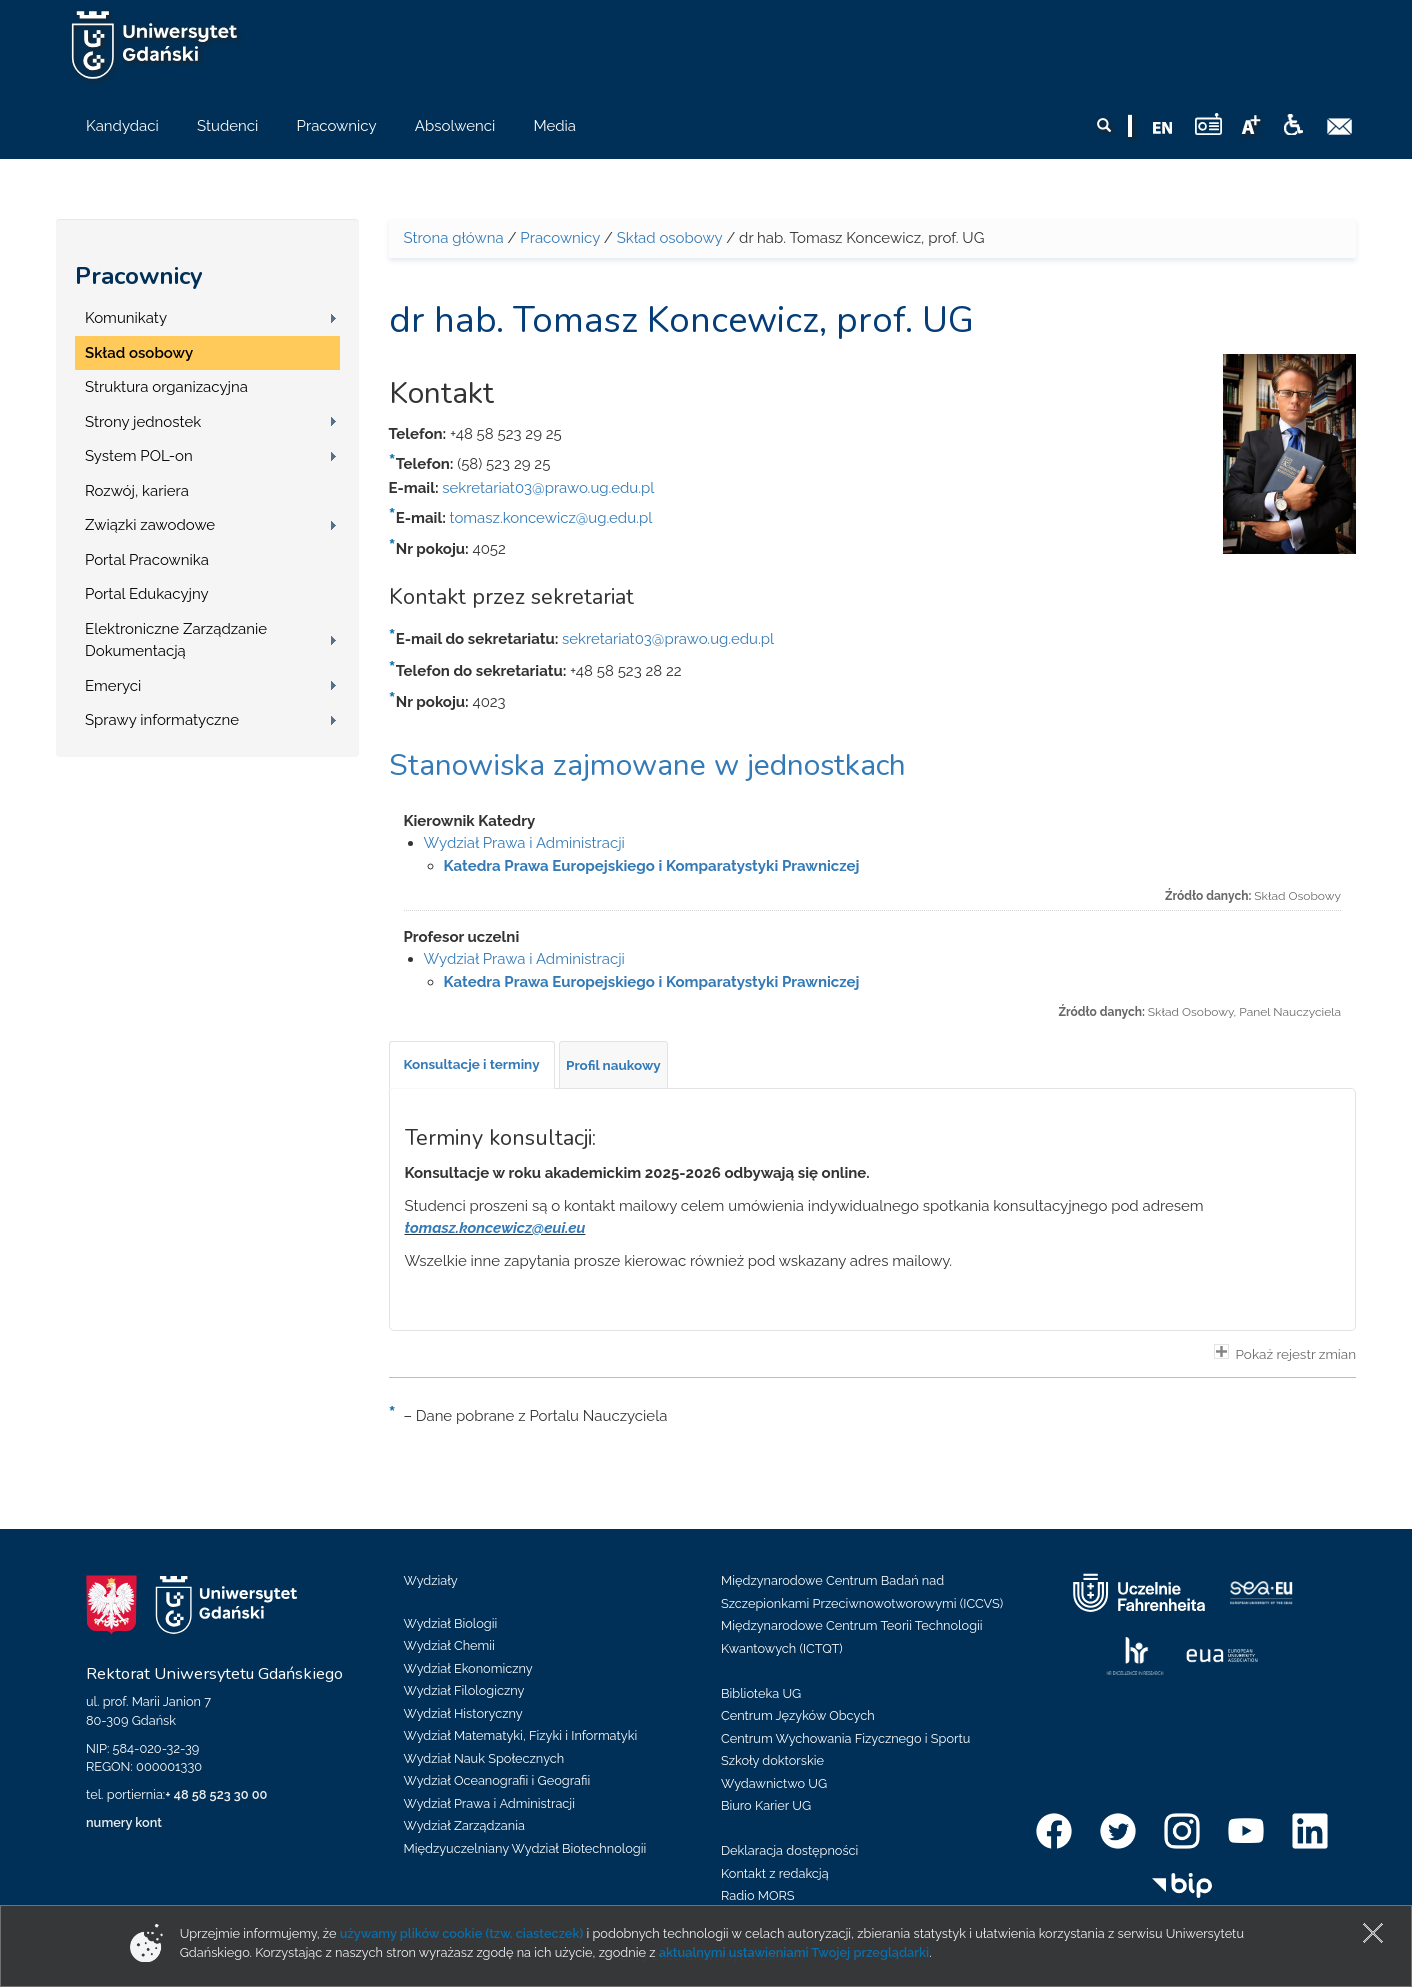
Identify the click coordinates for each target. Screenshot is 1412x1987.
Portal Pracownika (147, 560)
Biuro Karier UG (766, 1805)
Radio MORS (758, 1895)
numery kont (124, 1822)
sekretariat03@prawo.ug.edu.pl (548, 488)
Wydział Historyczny (463, 1713)
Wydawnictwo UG (774, 1783)
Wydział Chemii (449, 1645)
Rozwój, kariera (137, 491)
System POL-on (139, 456)
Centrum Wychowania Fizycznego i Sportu (845, 1738)
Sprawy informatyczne (162, 720)
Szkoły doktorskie (772, 1760)
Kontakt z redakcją (775, 1873)
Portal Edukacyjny (147, 594)
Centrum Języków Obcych (798, 1715)
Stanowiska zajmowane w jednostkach (647, 765)
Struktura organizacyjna (166, 387)
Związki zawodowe (150, 525)
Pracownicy (139, 276)
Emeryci (113, 686)
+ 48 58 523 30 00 (216, 1794)
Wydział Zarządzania (464, 1825)
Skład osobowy (139, 353)
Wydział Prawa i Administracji (524, 843)
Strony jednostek (143, 422)
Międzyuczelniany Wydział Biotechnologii (525, 1848)
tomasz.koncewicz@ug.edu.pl (551, 518)
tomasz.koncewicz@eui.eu (495, 1228)
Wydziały (431, 1580)
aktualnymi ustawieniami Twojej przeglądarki (794, 1952)
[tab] (472, 1065)
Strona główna (454, 238)
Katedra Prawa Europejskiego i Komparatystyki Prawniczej (652, 866)
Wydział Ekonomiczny (468, 1668)
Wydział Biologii (451, 1623)
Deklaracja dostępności (789, 1850)
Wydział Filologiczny (464, 1690)
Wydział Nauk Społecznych (484, 1758)
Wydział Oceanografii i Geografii (497, 1780)
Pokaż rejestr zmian (1285, 1353)
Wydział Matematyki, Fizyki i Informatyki (521, 1735)
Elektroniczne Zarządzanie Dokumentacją (176, 640)
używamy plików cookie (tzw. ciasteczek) (462, 1933)
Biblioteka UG (761, 1693)
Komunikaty (126, 318)
